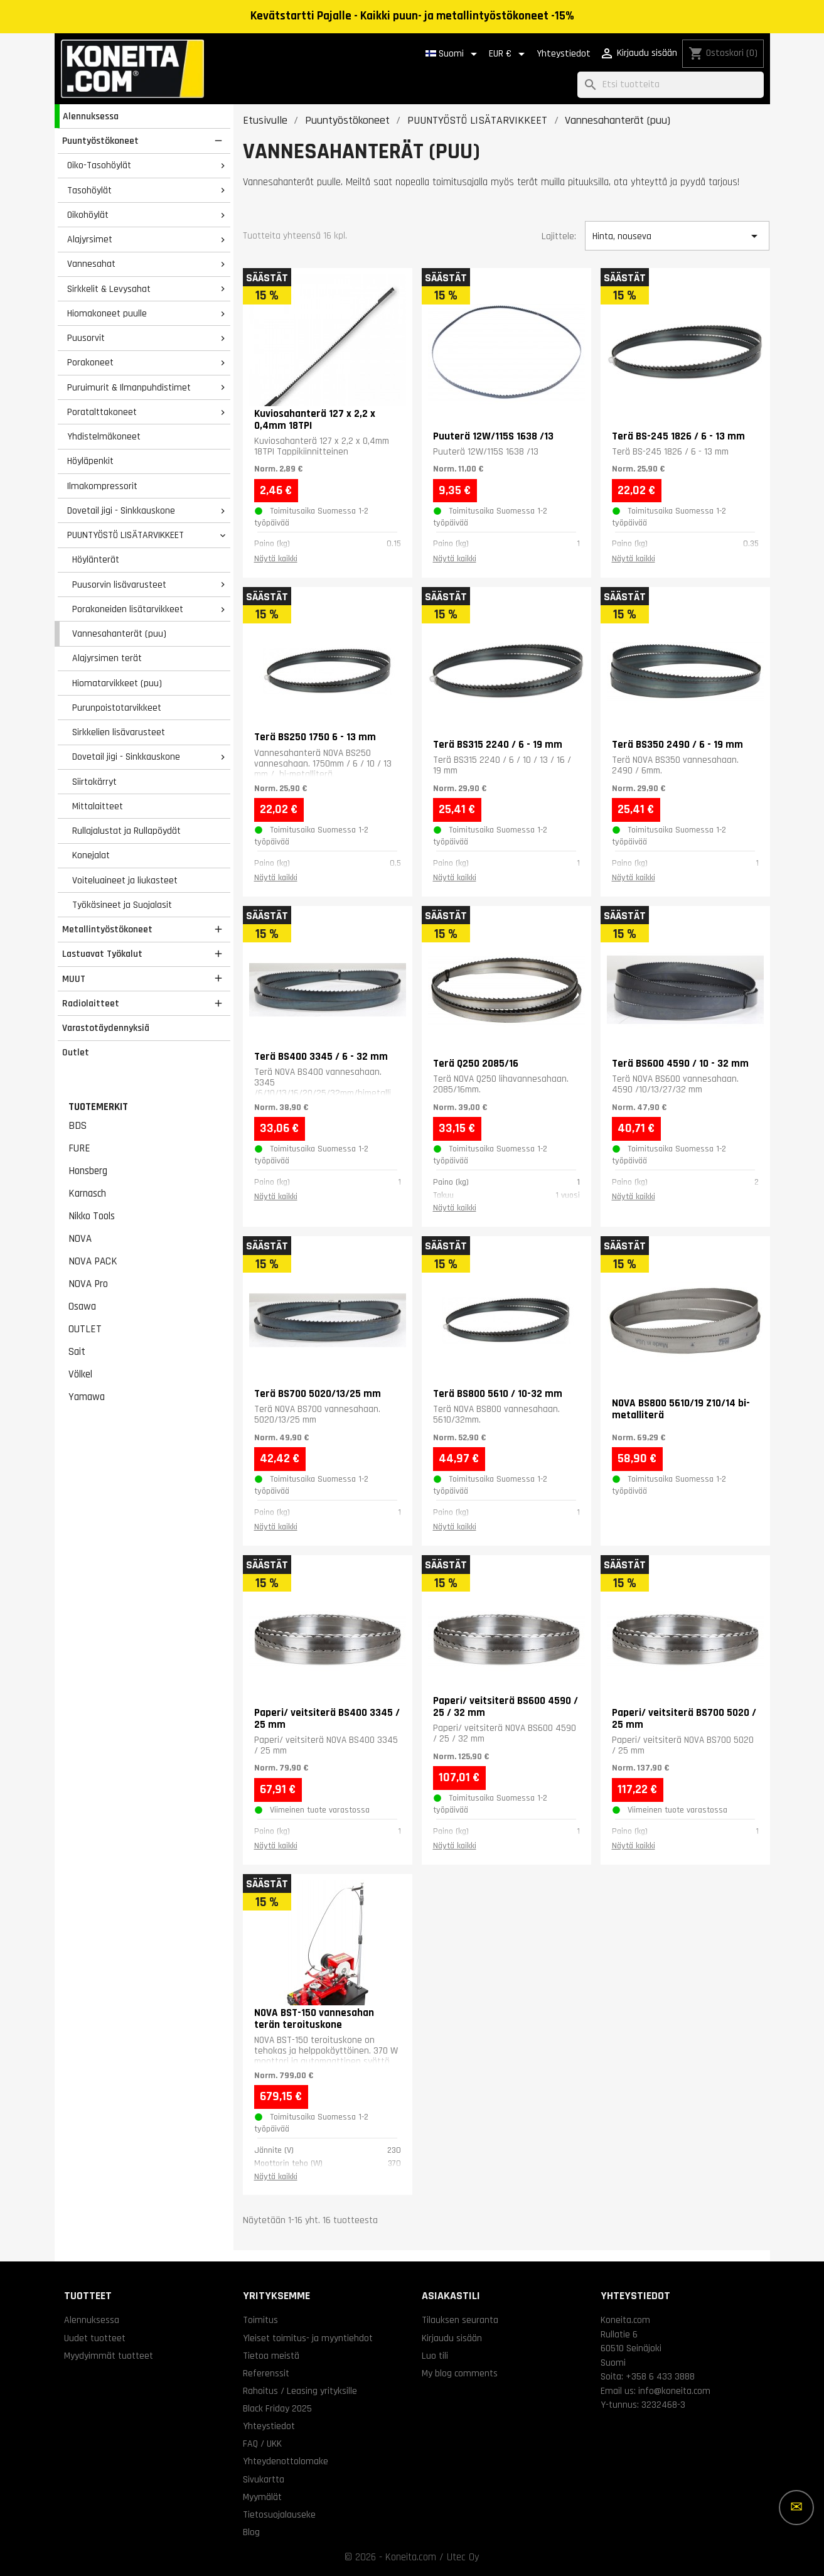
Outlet (75, 1052)
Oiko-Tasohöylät (99, 165)
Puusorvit (86, 337)
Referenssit (266, 2373)
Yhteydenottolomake (285, 2461)
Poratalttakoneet (102, 412)
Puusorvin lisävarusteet (119, 584)
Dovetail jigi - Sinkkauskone (121, 510)
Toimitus (260, 2320)
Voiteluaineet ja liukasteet (125, 880)
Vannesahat (91, 263)
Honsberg (87, 1171)
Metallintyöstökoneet (107, 929)
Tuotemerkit (98, 1107)
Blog (251, 2532)
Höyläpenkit (90, 461)
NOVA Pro (88, 1284)
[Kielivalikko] (453, 54)
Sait (76, 1352)
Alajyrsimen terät (107, 658)
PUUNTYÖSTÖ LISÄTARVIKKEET (125, 535)
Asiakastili (451, 2295)
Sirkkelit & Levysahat (109, 289)
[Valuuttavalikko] (509, 54)
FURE (79, 1148)
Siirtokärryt (94, 781)
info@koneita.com (674, 2391)
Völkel (80, 1374)
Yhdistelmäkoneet (104, 436)
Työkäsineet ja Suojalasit (122, 904)
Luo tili (435, 2355)
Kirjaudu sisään (452, 2338)
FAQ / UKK (262, 2443)
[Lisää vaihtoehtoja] (796, 2507)
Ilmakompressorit (102, 486)
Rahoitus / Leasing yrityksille (300, 2391)
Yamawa (86, 1397)
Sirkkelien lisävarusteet (118, 732)
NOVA (80, 1239)
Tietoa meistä (271, 2355)
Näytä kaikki (275, 558)
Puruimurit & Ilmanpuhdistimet (129, 387)
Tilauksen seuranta (460, 2320)
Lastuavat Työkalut (102, 953)
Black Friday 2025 (277, 2408)
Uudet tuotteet (95, 2338)
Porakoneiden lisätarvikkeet (127, 609)
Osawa (82, 1306)
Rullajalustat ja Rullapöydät (126, 830)
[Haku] (670, 85)
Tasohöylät (89, 190)
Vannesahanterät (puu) (119, 633)
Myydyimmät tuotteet (108, 2355)
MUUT (73, 979)
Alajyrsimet (89, 239)
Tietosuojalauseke (279, 2514)
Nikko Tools (91, 1216)
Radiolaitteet (90, 1003)
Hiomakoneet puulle (107, 313)
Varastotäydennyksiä (105, 1027)
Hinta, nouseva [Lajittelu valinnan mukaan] (677, 236)
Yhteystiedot (564, 53)
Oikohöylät (88, 214)
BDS (77, 1126)
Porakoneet (90, 362)
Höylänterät (95, 559)
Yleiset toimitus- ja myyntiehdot (308, 2338)
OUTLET (85, 1329)
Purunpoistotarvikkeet (116, 707)
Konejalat (91, 855)
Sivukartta (263, 2479)
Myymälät (262, 2497)
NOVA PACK (92, 1261)
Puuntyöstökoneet (100, 140)
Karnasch (87, 1193)
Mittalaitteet (97, 806)
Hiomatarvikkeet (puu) (117, 683)
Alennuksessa (91, 116)
